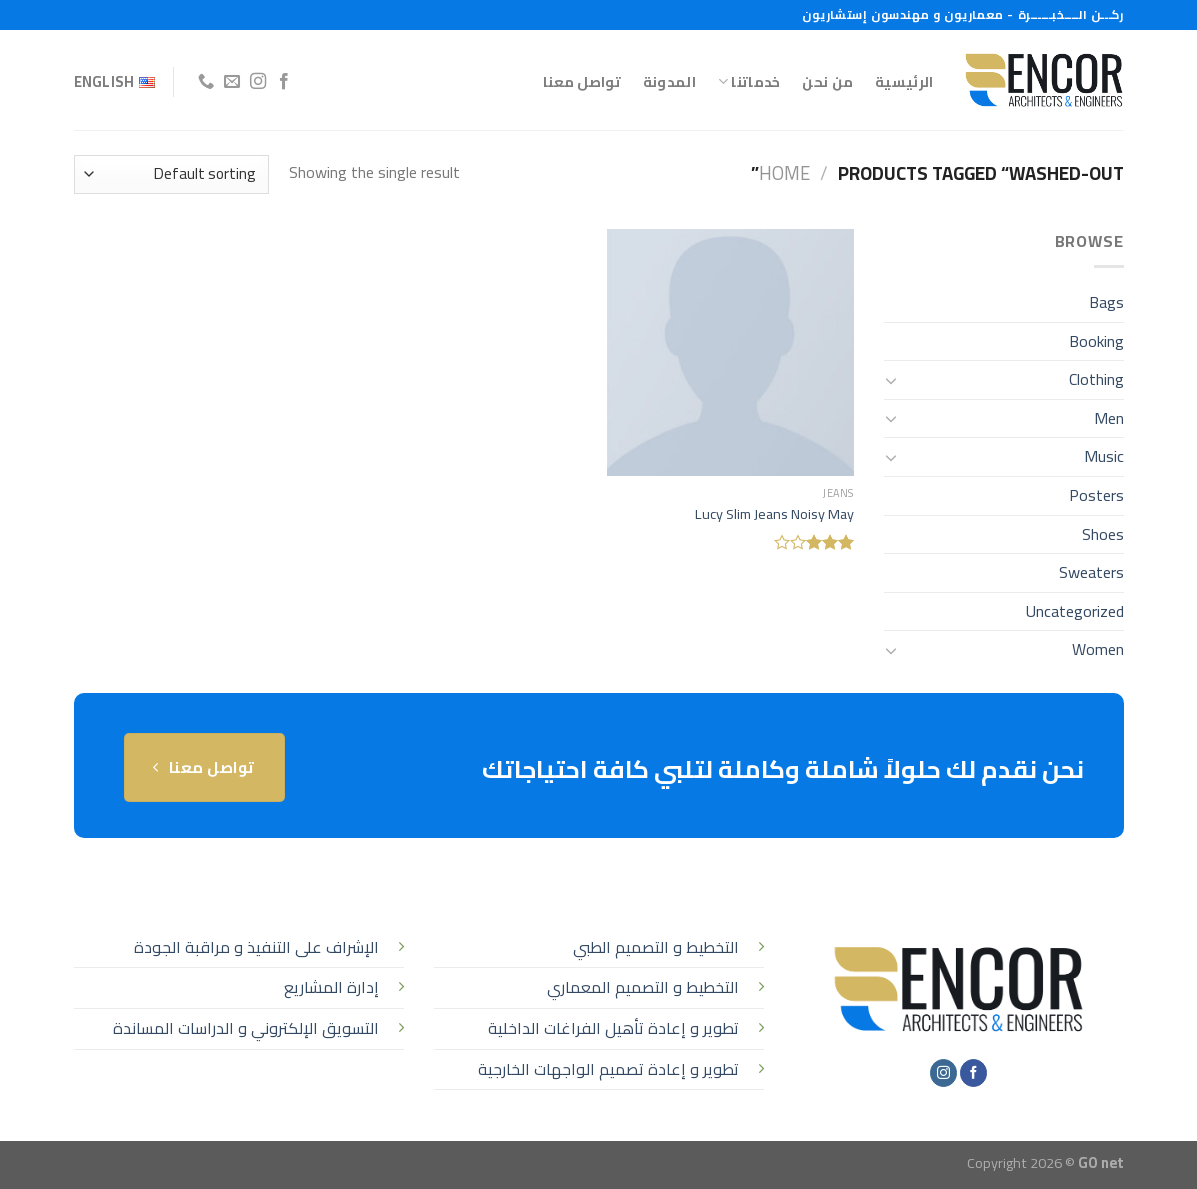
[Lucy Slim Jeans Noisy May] (730, 352)
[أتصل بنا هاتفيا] (206, 82)
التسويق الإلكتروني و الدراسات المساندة (246, 1028)
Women (1098, 649)
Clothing (1096, 379)
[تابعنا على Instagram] (258, 82)
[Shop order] (171, 174)
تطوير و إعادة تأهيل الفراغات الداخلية (613, 1028)
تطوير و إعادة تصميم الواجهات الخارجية (608, 1069)
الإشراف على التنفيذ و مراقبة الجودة (256, 947)
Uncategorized (1075, 611)
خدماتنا (749, 81)
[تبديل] (892, 380)
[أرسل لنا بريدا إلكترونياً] (232, 82)
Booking (1096, 341)
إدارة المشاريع (331, 987)
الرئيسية (904, 81)
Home (784, 173)
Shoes (1103, 534)
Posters (1096, 495)
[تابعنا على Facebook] (284, 82)
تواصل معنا (582, 81)
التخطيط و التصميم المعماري (643, 987)
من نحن (827, 81)
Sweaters (1091, 572)
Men (1109, 418)
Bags (1106, 302)
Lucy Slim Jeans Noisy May (774, 514)
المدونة (669, 81)
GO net (1101, 1162)
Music (1104, 456)
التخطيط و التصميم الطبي (656, 947)
